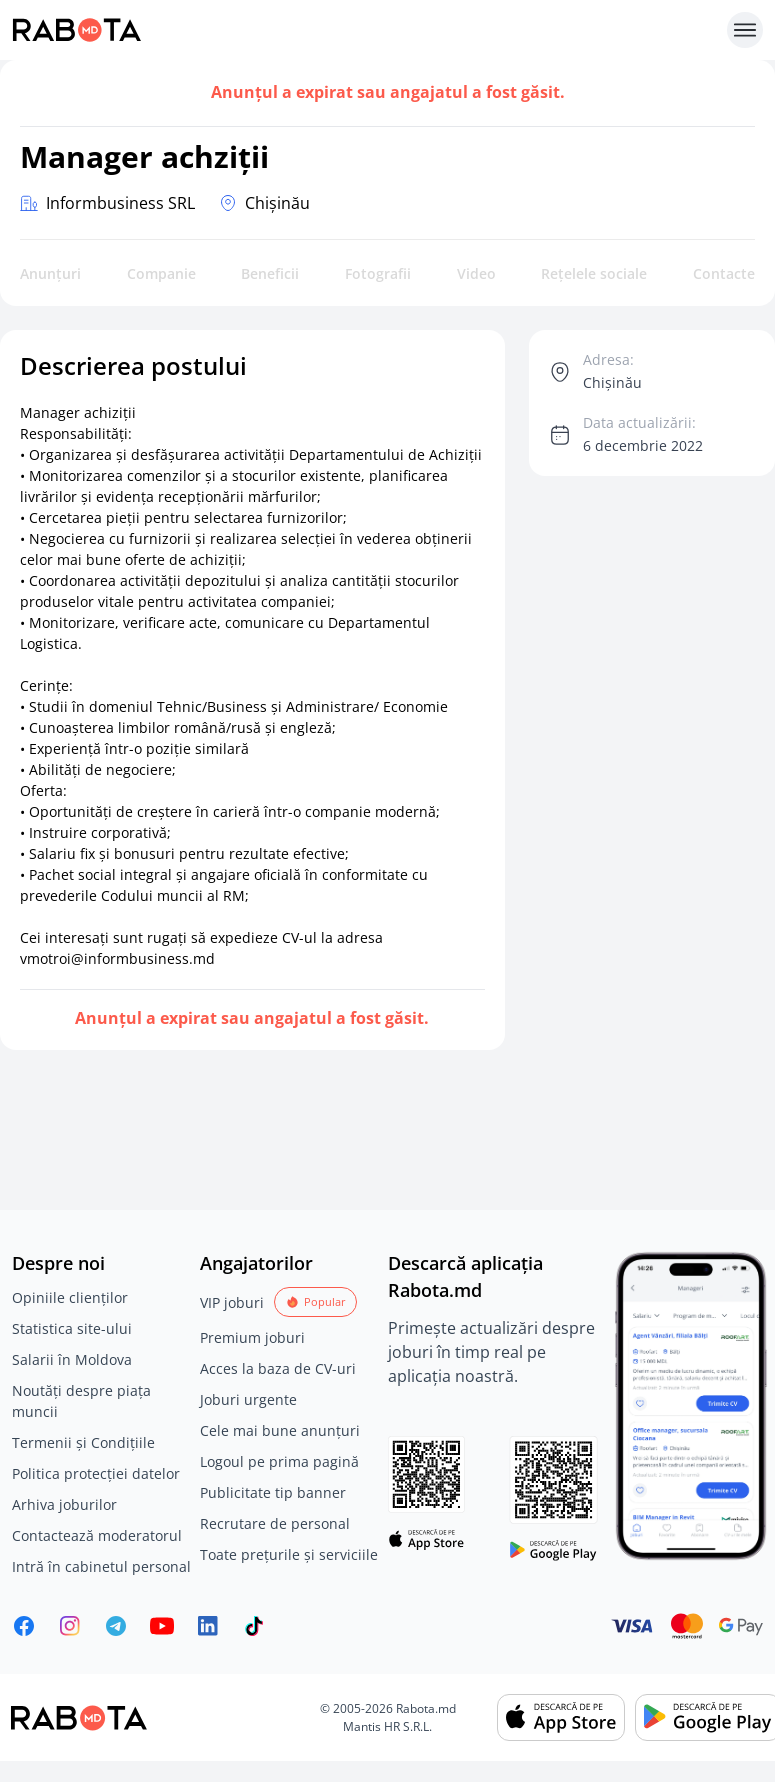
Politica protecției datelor (96, 1473)
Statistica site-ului (72, 1328)
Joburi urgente (248, 1399)
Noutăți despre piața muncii (81, 1401)
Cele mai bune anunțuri (280, 1430)
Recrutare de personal (275, 1523)
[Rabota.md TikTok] (254, 1626)
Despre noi (58, 1263)
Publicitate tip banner (273, 1492)
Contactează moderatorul (97, 1535)
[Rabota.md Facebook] (24, 1626)
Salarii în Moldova (72, 1359)
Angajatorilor (256, 1263)
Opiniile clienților (70, 1297)
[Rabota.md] (365, 30)
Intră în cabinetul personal (101, 1566)
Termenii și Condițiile (83, 1442)
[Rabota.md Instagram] (70, 1626)
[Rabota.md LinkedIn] (208, 1626)
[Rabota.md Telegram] (116, 1626)
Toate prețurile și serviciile (289, 1554)
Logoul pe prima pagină (279, 1461)
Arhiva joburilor (64, 1504)
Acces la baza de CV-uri (278, 1368)
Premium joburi (252, 1337)
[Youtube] (162, 1626)
